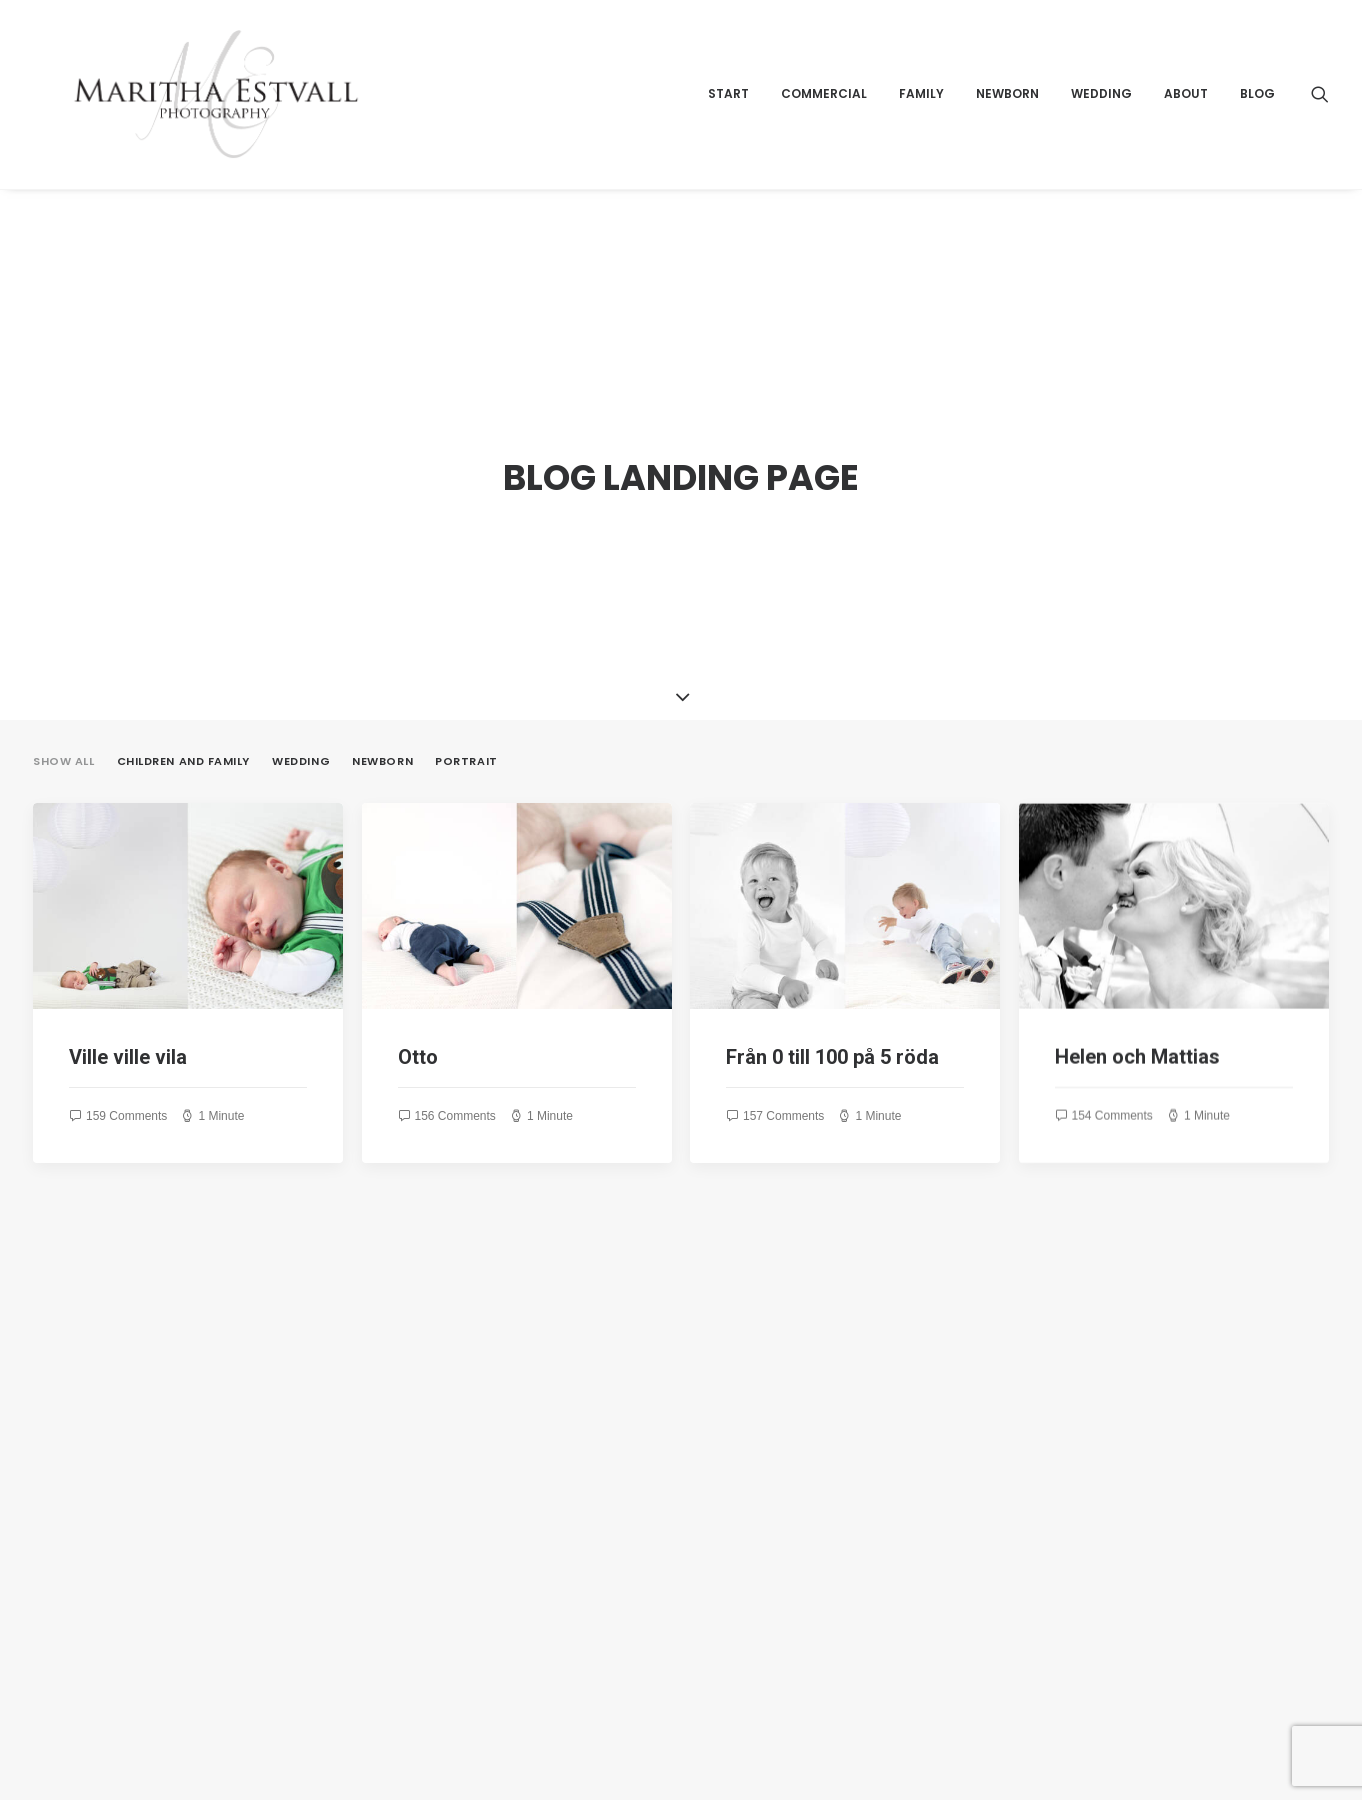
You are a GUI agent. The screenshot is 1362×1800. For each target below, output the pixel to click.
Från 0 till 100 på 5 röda (832, 986)
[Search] (1320, 117)
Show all (63, 690)
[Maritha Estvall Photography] (243, 117)
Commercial (824, 116)
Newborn (1007, 116)
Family (921, 116)
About (1186, 116)
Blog (1257, 116)
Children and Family (183, 690)
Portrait (466, 690)
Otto (418, 986)
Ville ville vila (128, 986)
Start (728, 116)
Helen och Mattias (1137, 1039)
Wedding (1101, 116)
